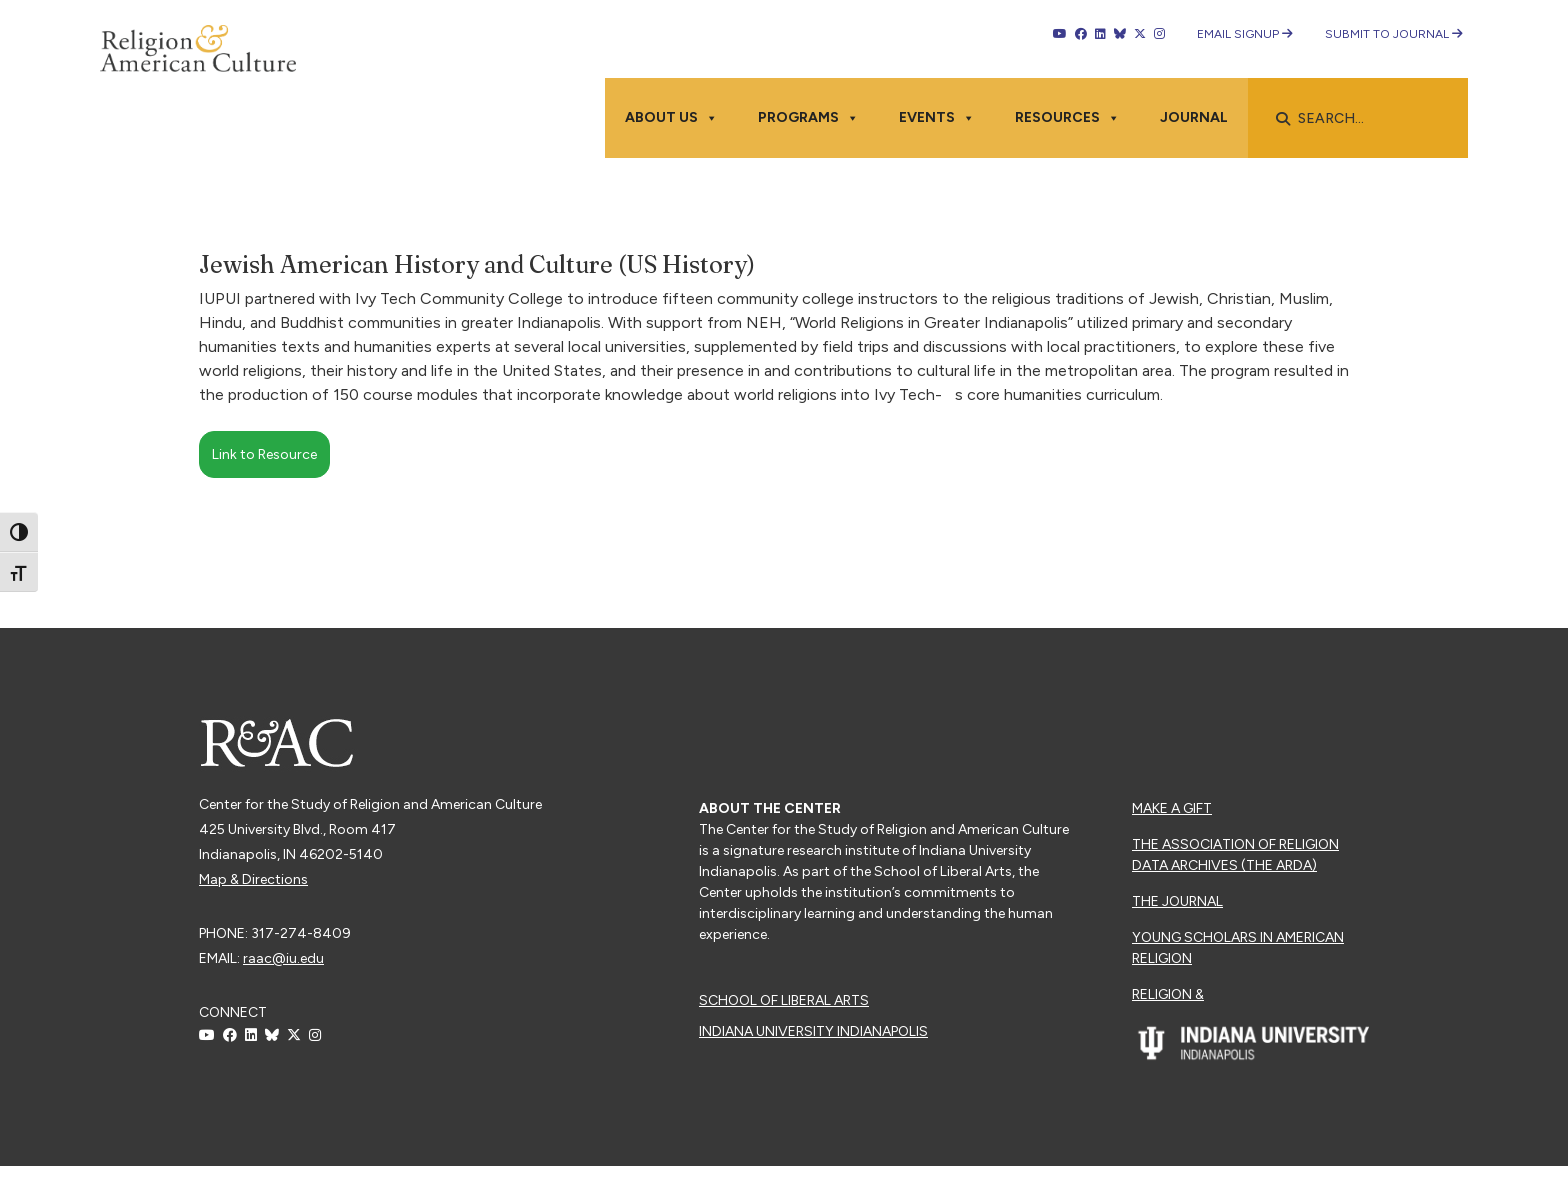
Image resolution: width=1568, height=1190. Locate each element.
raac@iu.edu (283, 958)
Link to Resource (264, 454)
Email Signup (1245, 34)
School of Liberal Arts (784, 1000)
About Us (671, 118)
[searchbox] (1368, 119)
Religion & (1168, 994)
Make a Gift (1172, 808)
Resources (1067, 118)
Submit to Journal (1394, 34)
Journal (1194, 117)
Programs (808, 118)
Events (937, 118)
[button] (1283, 119)
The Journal (1177, 901)
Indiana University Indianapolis (813, 1031)
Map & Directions (253, 879)
